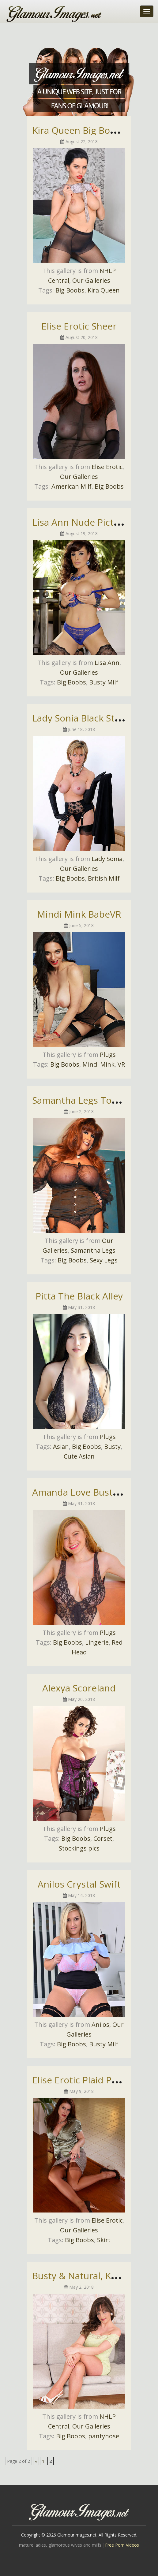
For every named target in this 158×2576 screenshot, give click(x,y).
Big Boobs (70, 290)
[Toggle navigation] (146, 11)
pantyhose (103, 2436)
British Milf (104, 878)
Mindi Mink (98, 1064)
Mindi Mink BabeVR (79, 914)
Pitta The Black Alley (79, 1296)
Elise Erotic (107, 467)
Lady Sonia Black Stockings (90, 718)
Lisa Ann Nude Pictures (82, 522)
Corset (102, 1838)
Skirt (104, 2240)
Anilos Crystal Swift (79, 1884)
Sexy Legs (104, 1260)
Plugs (108, 1054)
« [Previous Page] (36, 2461)
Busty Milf (103, 682)
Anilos (100, 2024)
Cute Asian (79, 1456)
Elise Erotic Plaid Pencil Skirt (93, 2080)
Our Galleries (91, 280)
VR (121, 1064)
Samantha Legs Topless (83, 1100)
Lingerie (97, 1642)
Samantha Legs (93, 1250)
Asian (61, 1446)
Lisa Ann (107, 662)
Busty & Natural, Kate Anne (91, 2275)
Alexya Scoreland (79, 1688)
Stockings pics (79, 1848)
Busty (112, 1446)
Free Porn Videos (122, 2545)
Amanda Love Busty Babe (86, 1492)
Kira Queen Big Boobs (79, 130)
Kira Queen (104, 290)
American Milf (71, 486)
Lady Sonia (107, 859)
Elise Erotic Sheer (79, 326)
